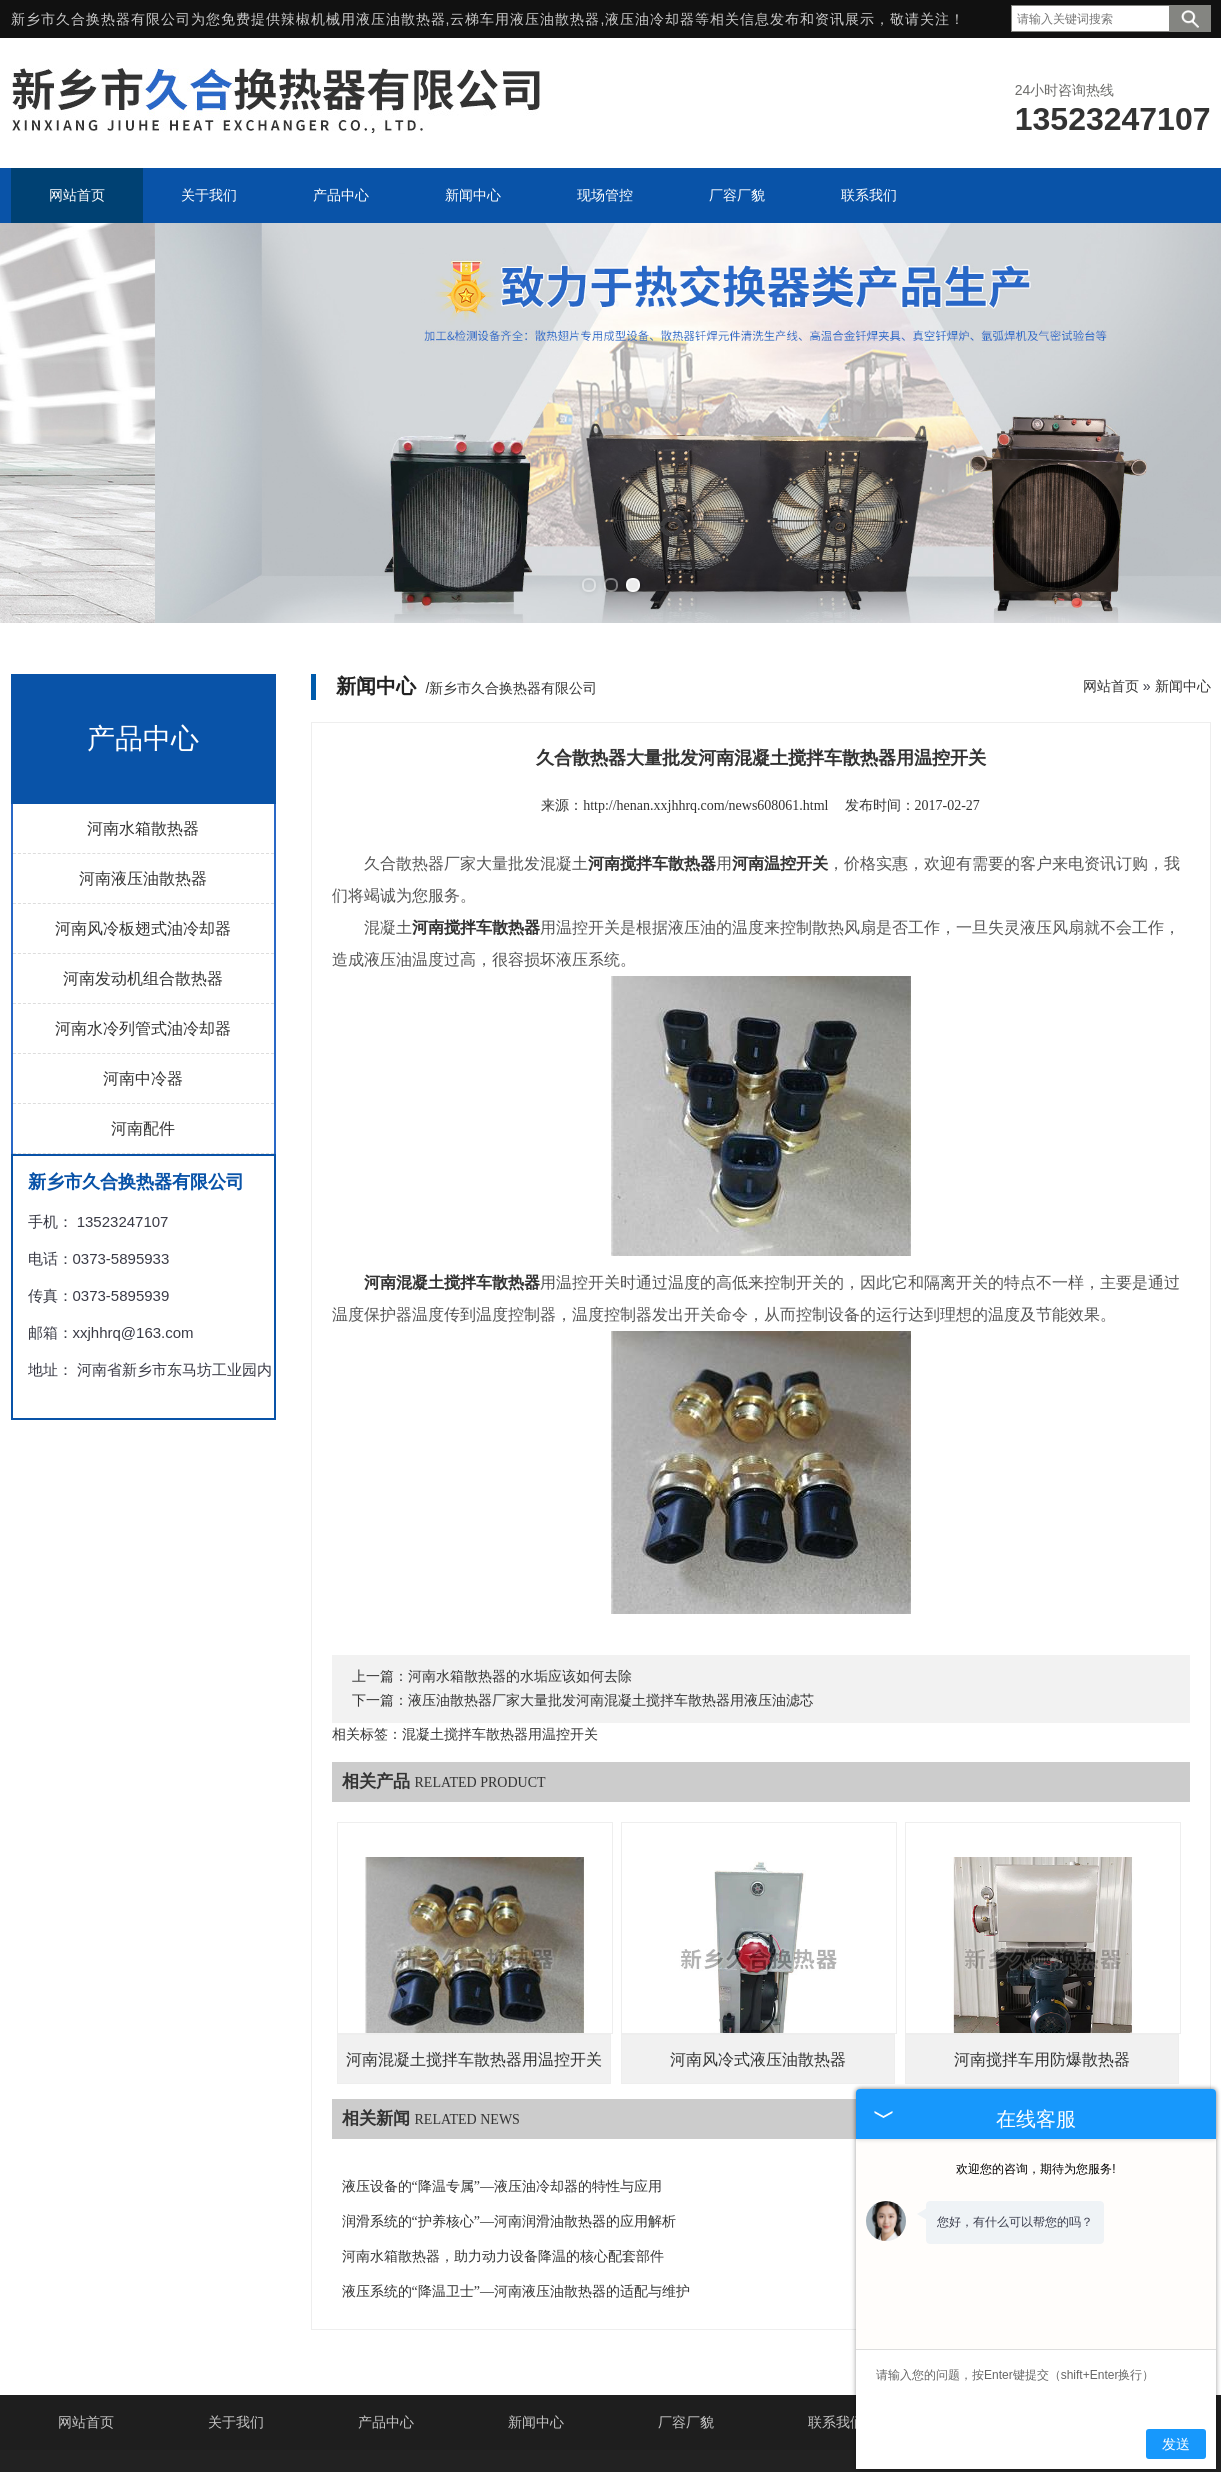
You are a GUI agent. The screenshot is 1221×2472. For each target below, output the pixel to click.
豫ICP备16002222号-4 (798, 2427)
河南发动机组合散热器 (143, 887)
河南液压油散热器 (143, 787)
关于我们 (236, 2331)
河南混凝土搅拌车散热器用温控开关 (474, 1968)
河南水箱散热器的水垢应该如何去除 (520, 1585)
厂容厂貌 (686, 2331)
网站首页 (1111, 595)
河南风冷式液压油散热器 (758, 1968)
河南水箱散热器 (143, 737)
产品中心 (386, 2331)
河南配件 (143, 1037)
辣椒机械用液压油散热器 (363, 19)
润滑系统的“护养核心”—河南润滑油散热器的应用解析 (509, 2130)
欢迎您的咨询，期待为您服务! (1035, 2169)
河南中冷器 (143, 987)
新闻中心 (1183, 595)
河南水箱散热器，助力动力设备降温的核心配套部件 (503, 2165)
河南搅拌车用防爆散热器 (1042, 1968)
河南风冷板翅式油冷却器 (143, 837)
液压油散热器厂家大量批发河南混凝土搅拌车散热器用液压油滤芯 (611, 1609)
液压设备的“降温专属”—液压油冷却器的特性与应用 (502, 2095)
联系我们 (836, 2331)
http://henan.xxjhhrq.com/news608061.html (705, 714)
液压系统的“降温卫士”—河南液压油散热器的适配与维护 (516, 2200)
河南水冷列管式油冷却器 (143, 937)
